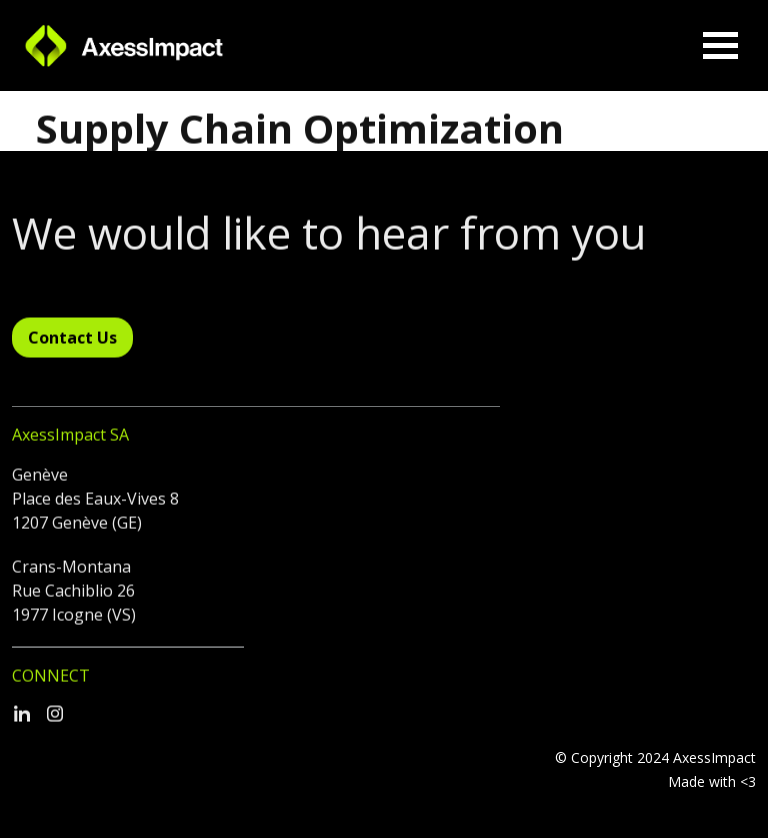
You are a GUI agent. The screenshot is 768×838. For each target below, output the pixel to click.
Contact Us (72, 346)
